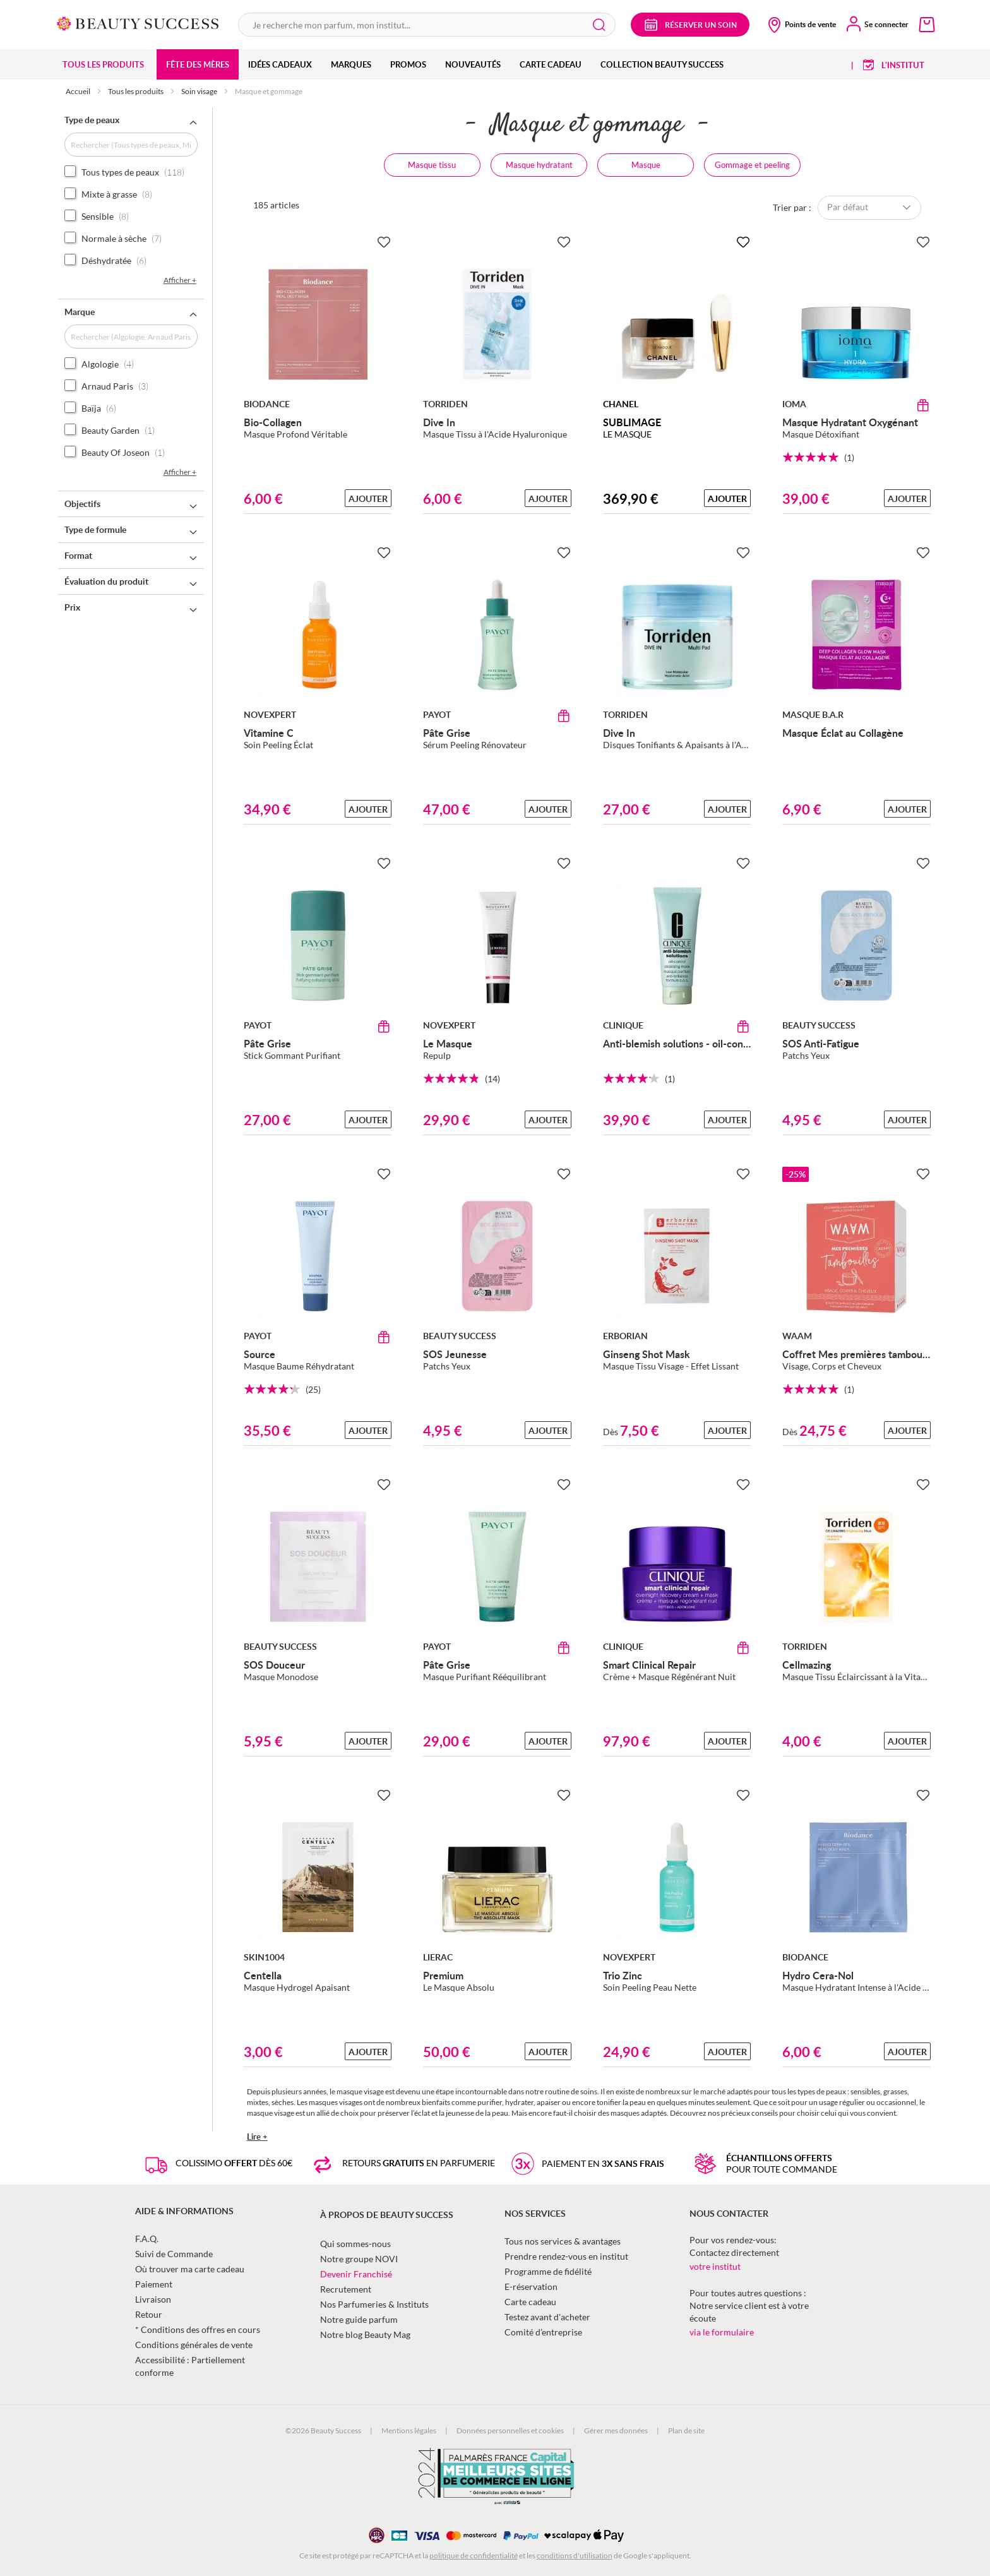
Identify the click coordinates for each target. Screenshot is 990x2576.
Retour (148, 2314)
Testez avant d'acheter (547, 2316)
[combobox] (427, 25)
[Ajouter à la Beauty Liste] (383, 242)
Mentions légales (408, 2430)
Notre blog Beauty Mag (365, 2334)
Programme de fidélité (548, 2271)
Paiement (153, 2284)
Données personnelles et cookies (510, 2430)
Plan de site (686, 2430)
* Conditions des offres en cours (197, 2329)
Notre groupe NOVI (359, 2258)
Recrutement (345, 2289)
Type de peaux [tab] (91, 120)
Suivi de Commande (174, 2253)
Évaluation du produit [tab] (106, 581)
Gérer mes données (616, 2430)
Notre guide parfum (359, 2319)
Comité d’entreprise (543, 2332)
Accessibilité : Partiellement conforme (190, 2366)
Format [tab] (78, 555)
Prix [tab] (72, 607)
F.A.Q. (146, 2238)
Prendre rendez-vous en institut (566, 2256)
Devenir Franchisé (356, 2274)
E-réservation (531, 2286)
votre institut (715, 2266)
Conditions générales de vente (194, 2344)
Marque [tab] (79, 312)
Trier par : (792, 206)
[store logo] (138, 22)
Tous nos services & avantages (562, 2241)
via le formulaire (721, 2332)
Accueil (79, 91)
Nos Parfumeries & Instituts (374, 2304)
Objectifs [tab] (82, 504)
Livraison (153, 2299)
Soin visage (199, 91)
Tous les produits (136, 91)
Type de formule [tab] (95, 529)
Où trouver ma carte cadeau (189, 2268)
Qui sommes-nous (355, 2243)
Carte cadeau (530, 2301)
